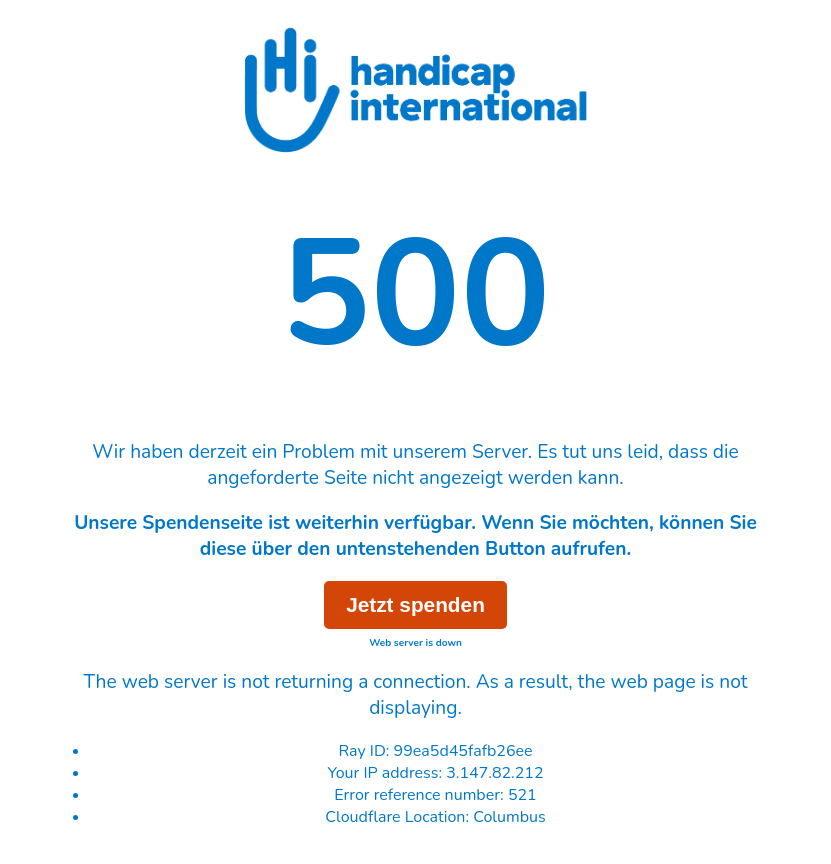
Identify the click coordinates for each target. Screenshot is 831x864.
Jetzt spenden (415, 604)
